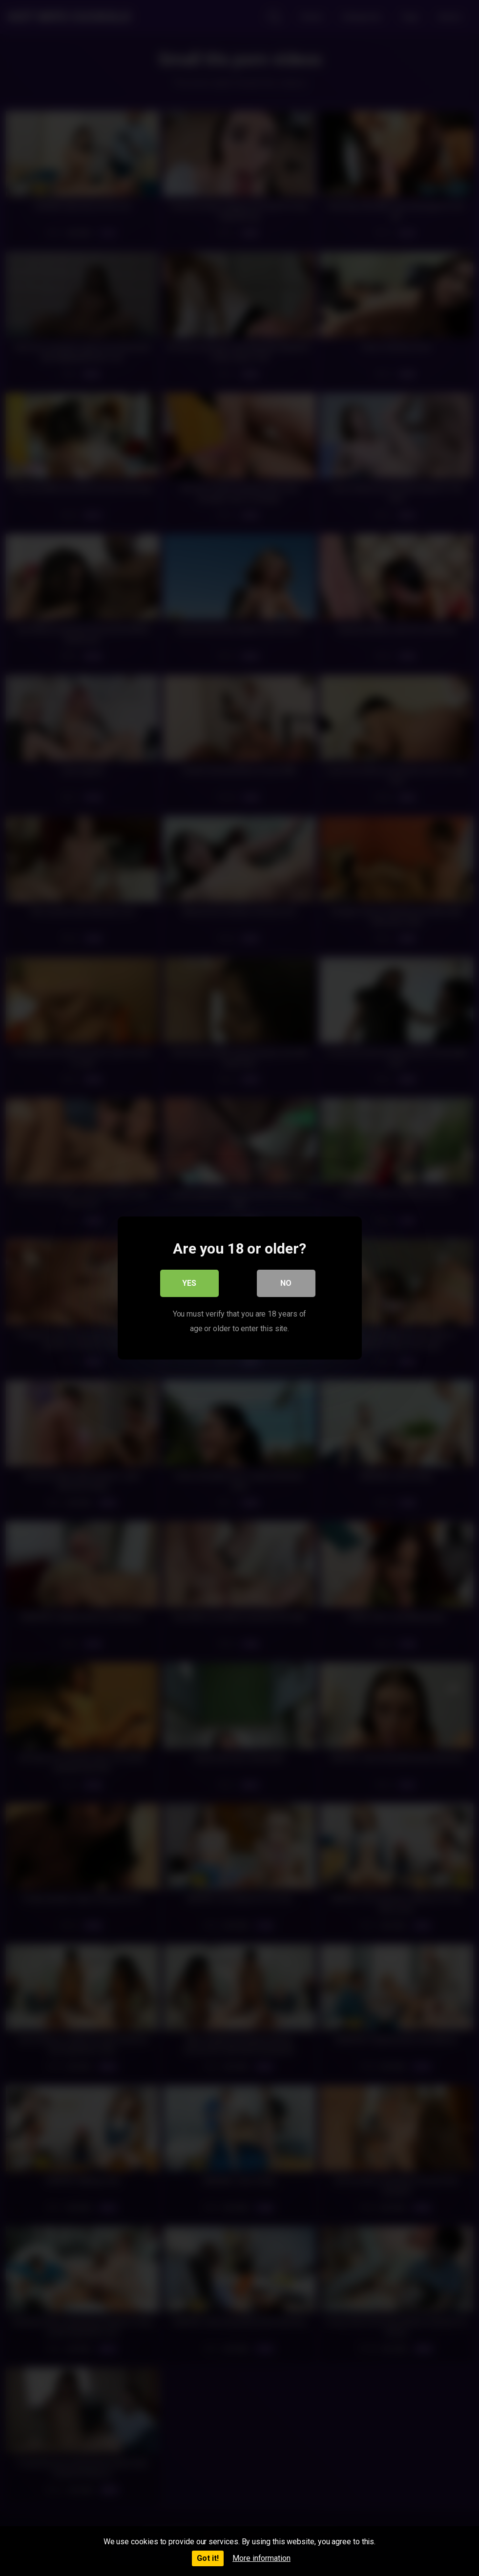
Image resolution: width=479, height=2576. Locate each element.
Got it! (208, 2558)
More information (261, 2558)
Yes (189, 1283)
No (286, 1283)
